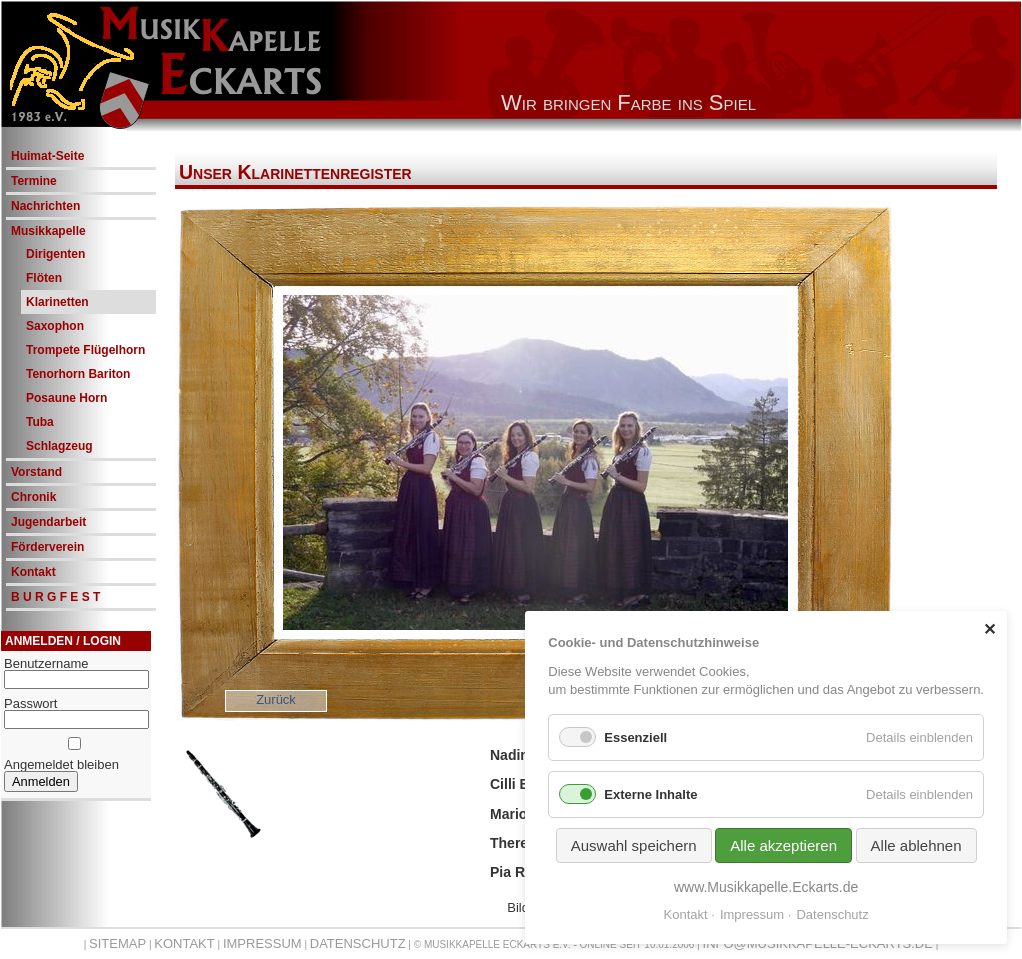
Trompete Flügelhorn (85, 350)
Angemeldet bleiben (61, 764)
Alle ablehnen (916, 845)
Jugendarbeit (48, 522)
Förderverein (47, 547)
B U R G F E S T (55, 597)
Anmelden (41, 781)
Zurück (276, 699)
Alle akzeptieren (783, 845)
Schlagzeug (59, 446)
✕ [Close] (989, 629)
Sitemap (117, 943)
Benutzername (46, 663)
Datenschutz (358, 943)
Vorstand (36, 472)
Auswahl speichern (634, 845)
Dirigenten (55, 254)
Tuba (40, 422)
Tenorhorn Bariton (78, 374)
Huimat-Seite (47, 156)
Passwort (30, 703)
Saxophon (55, 326)
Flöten (44, 278)
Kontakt (33, 572)
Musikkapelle (48, 231)
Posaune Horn (66, 398)
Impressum (262, 943)
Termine (34, 181)
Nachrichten (45, 206)
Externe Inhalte (650, 794)
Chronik (33, 497)
